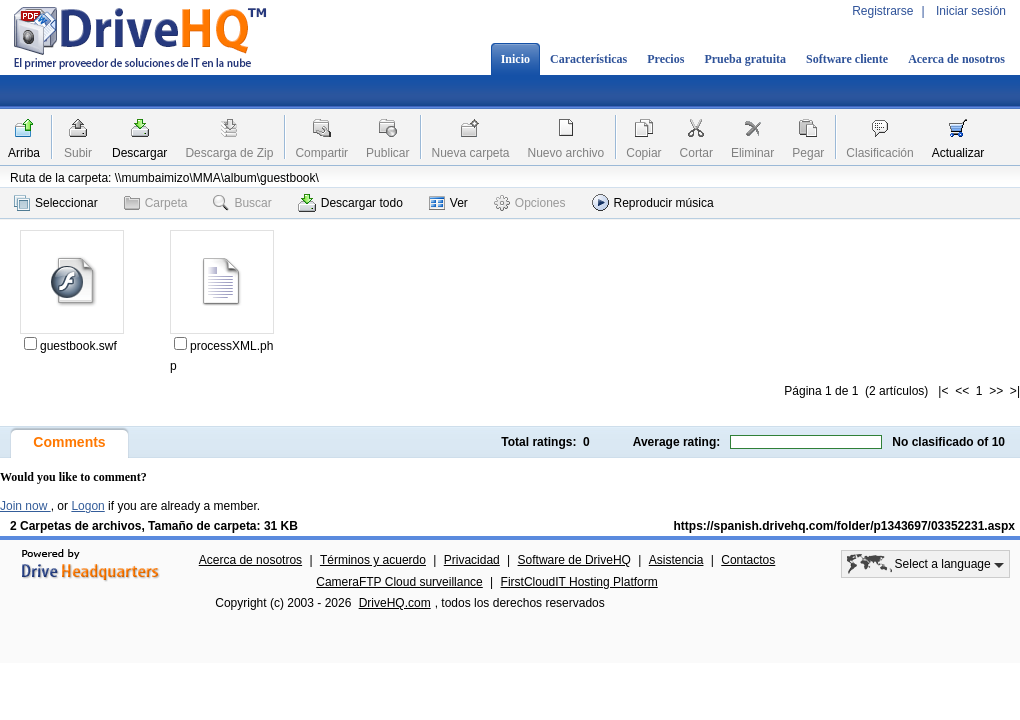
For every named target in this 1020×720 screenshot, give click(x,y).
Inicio (515, 59)
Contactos (748, 560)
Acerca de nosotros (956, 59)
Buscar (242, 203)
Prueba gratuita (745, 59)
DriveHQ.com (395, 603)
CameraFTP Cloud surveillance (399, 582)
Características (588, 59)
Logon (87, 506)
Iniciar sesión (971, 11)
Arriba (24, 153)
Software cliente (847, 59)
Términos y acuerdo (373, 560)
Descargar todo (350, 203)
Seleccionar (56, 203)
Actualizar (958, 153)
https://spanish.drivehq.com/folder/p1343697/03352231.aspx (844, 526)
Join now (25, 506)
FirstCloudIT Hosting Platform (579, 582)
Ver (448, 203)
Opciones (530, 203)
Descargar (139, 153)
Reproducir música (653, 202)
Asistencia (676, 560)
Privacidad (472, 560)
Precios (665, 59)
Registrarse (882, 11)
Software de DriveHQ (574, 560)
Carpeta (156, 203)
